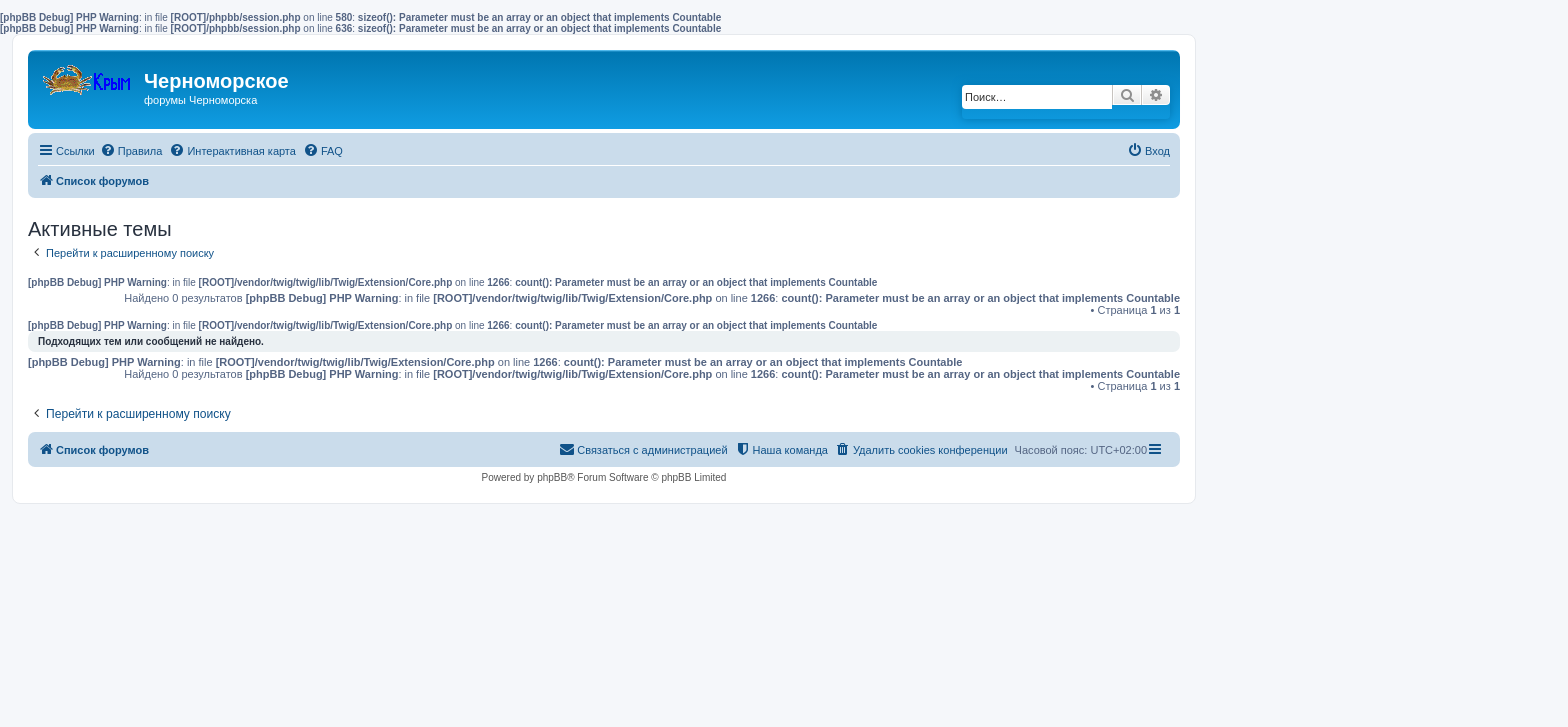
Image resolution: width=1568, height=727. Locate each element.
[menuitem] (131, 151)
